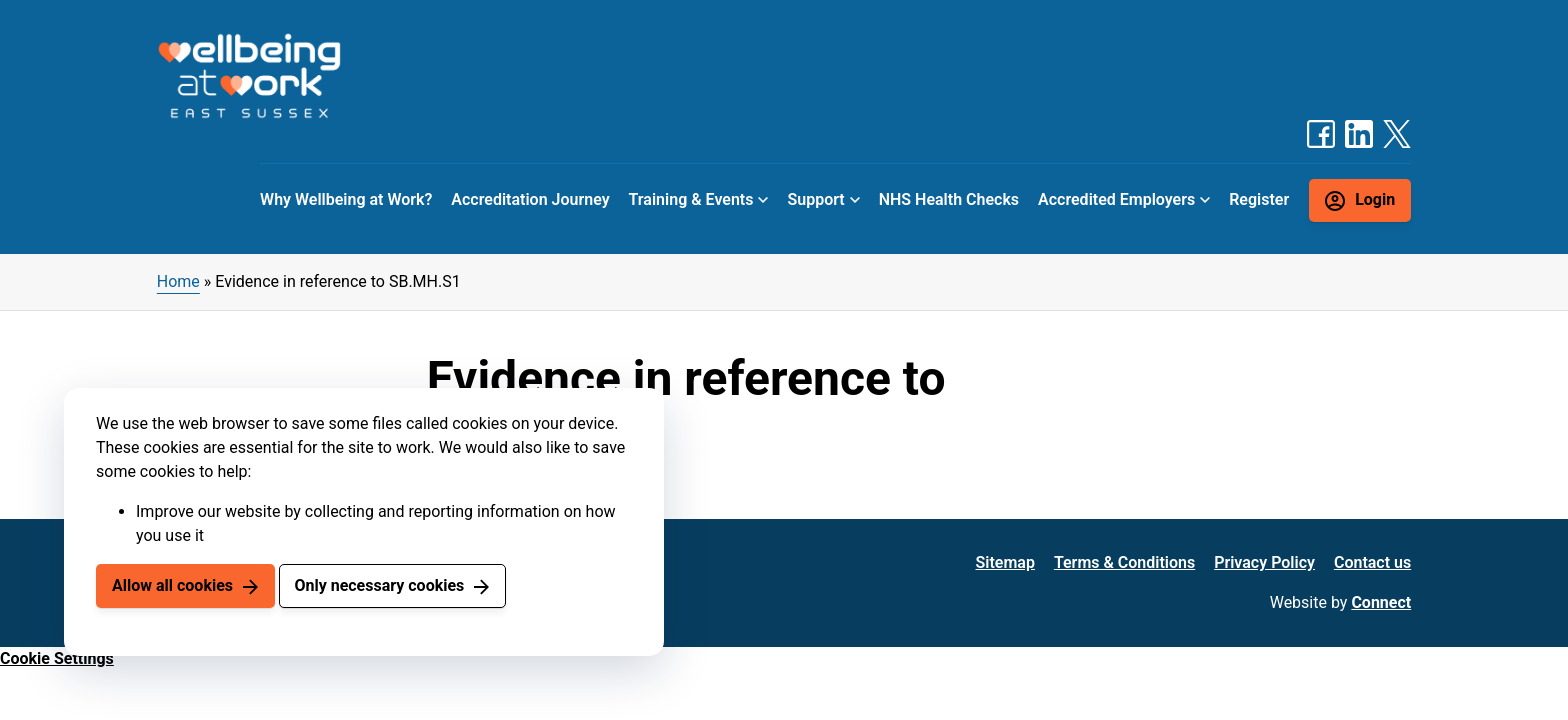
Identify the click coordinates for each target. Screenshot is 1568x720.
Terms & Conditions (1124, 562)
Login (1375, 199)
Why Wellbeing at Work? (346, 199)
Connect (1381, 602)
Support (815, 199)
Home (178, 281)
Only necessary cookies (379, 585)
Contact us (1372, 562)
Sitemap (1005, 562)
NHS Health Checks (949, 199)
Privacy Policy (1264, 562)
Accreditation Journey (530, 199)
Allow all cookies (172, 585)
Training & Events (691, 199)
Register (1259, 199)
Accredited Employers (1116, 199)
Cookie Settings (57, 658)
